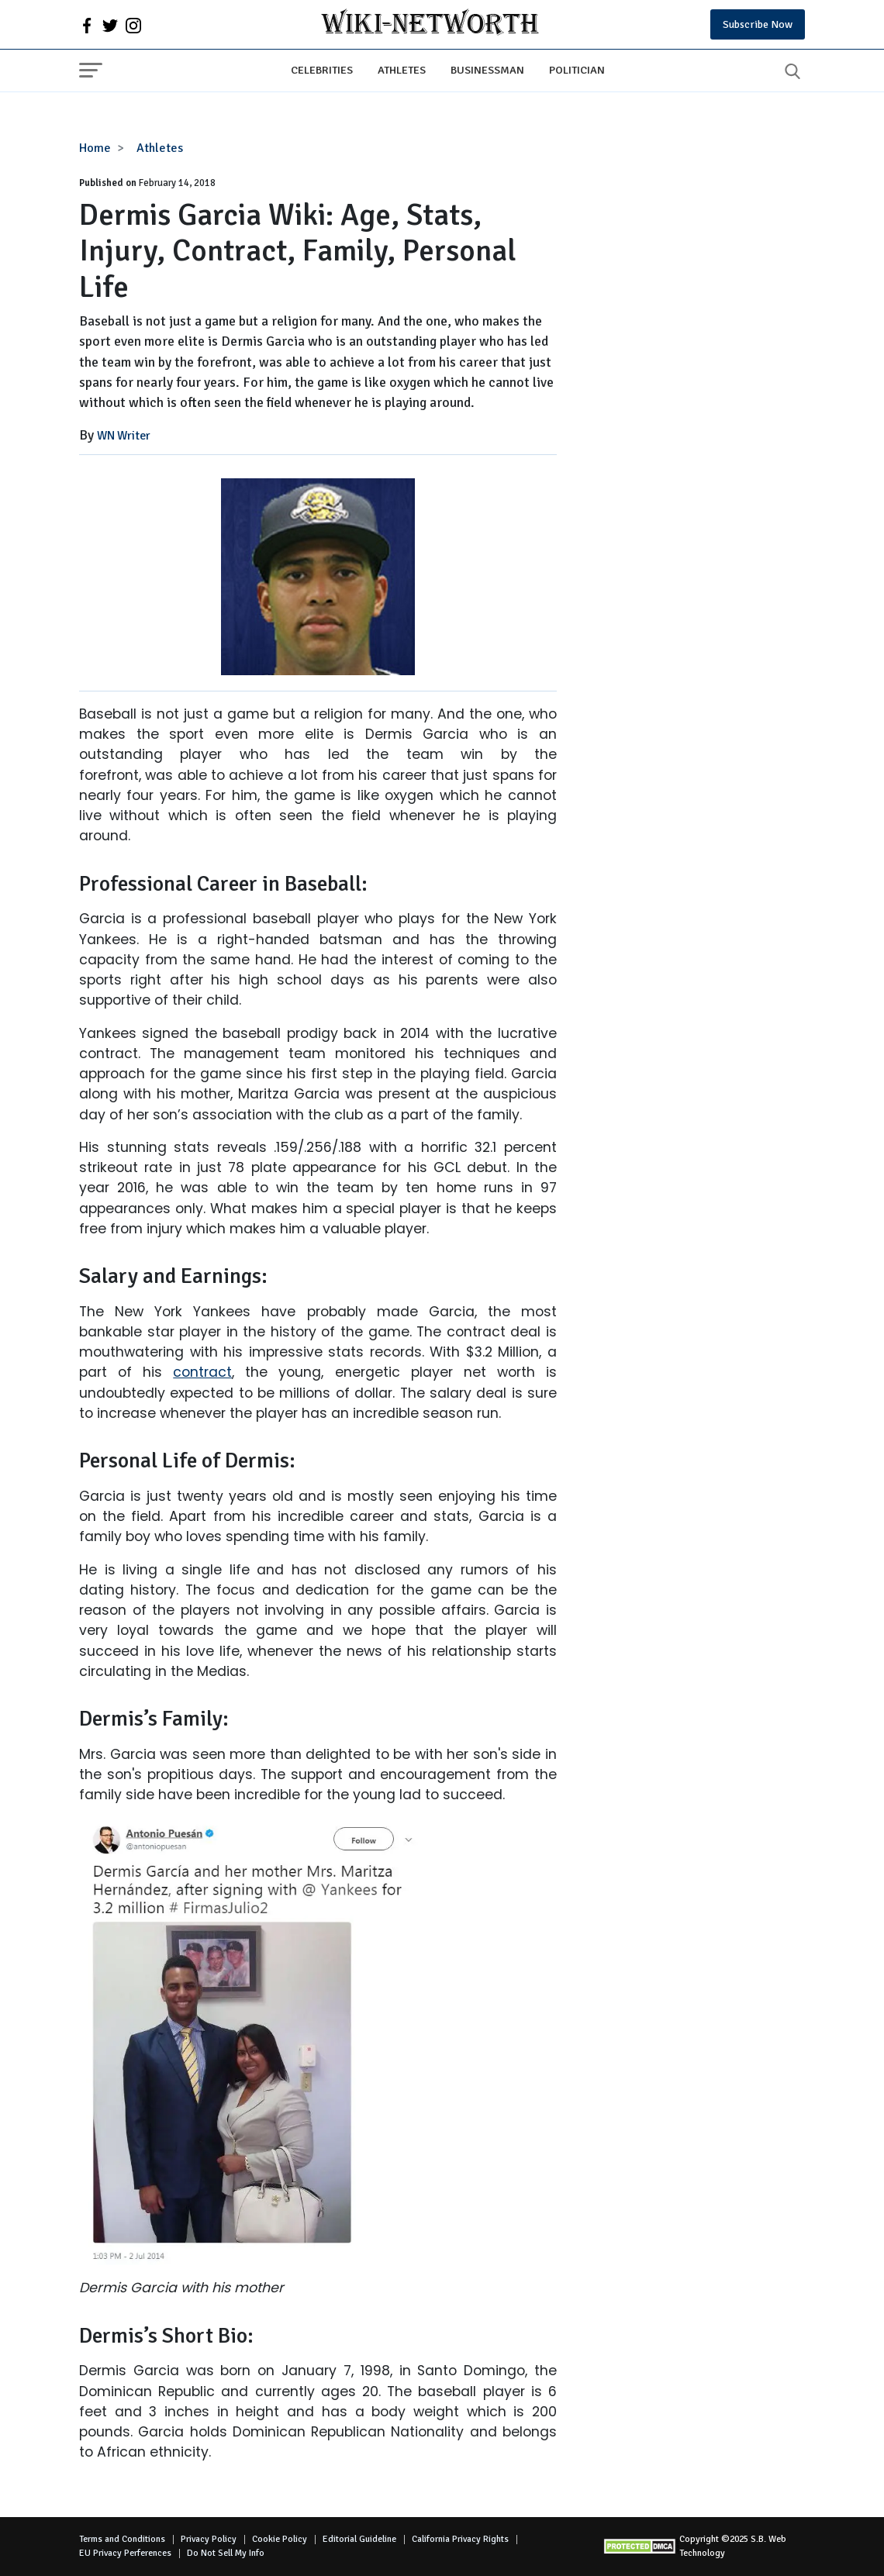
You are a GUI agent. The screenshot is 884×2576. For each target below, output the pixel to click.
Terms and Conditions (122, 2539)
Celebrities (322, 70)
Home (95, 148)
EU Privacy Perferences (125, 2553)
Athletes (402, 70)
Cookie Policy (279, 2539)
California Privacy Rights (460, 2539)
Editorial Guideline (359, 2539)
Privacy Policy (209, 2539)
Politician (577, 70)
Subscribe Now (757, 24)
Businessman (487, 70)
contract (202, 1372)
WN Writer (123, 435)
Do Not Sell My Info (225, 2553)
